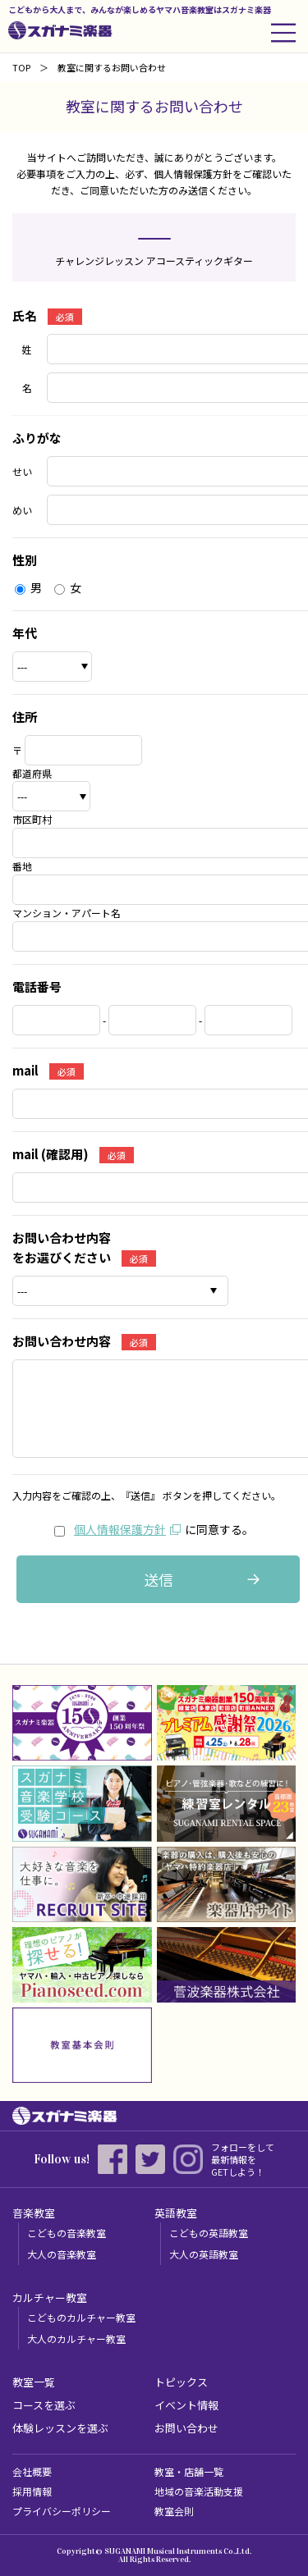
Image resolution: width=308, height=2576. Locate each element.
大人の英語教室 (203, 2254)
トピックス (181, 2382)
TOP (21, 67)
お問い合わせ (186, 2428)
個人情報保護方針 (120, 1529)
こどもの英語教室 (208, 2233)
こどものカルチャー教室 (81, 2317)
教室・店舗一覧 (188, 2471)
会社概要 (32, 2471)
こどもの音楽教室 (66, 2233)
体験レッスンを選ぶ (60, 2428)
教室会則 (174, 2511)
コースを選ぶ (44, 2405)
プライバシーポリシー (61, 2511)
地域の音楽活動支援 (198, 2491)
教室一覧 (33, 2382)
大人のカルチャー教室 (76, 2338)
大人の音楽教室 (61, 2254)
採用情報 (32, 2491)
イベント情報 (186, 2405)
